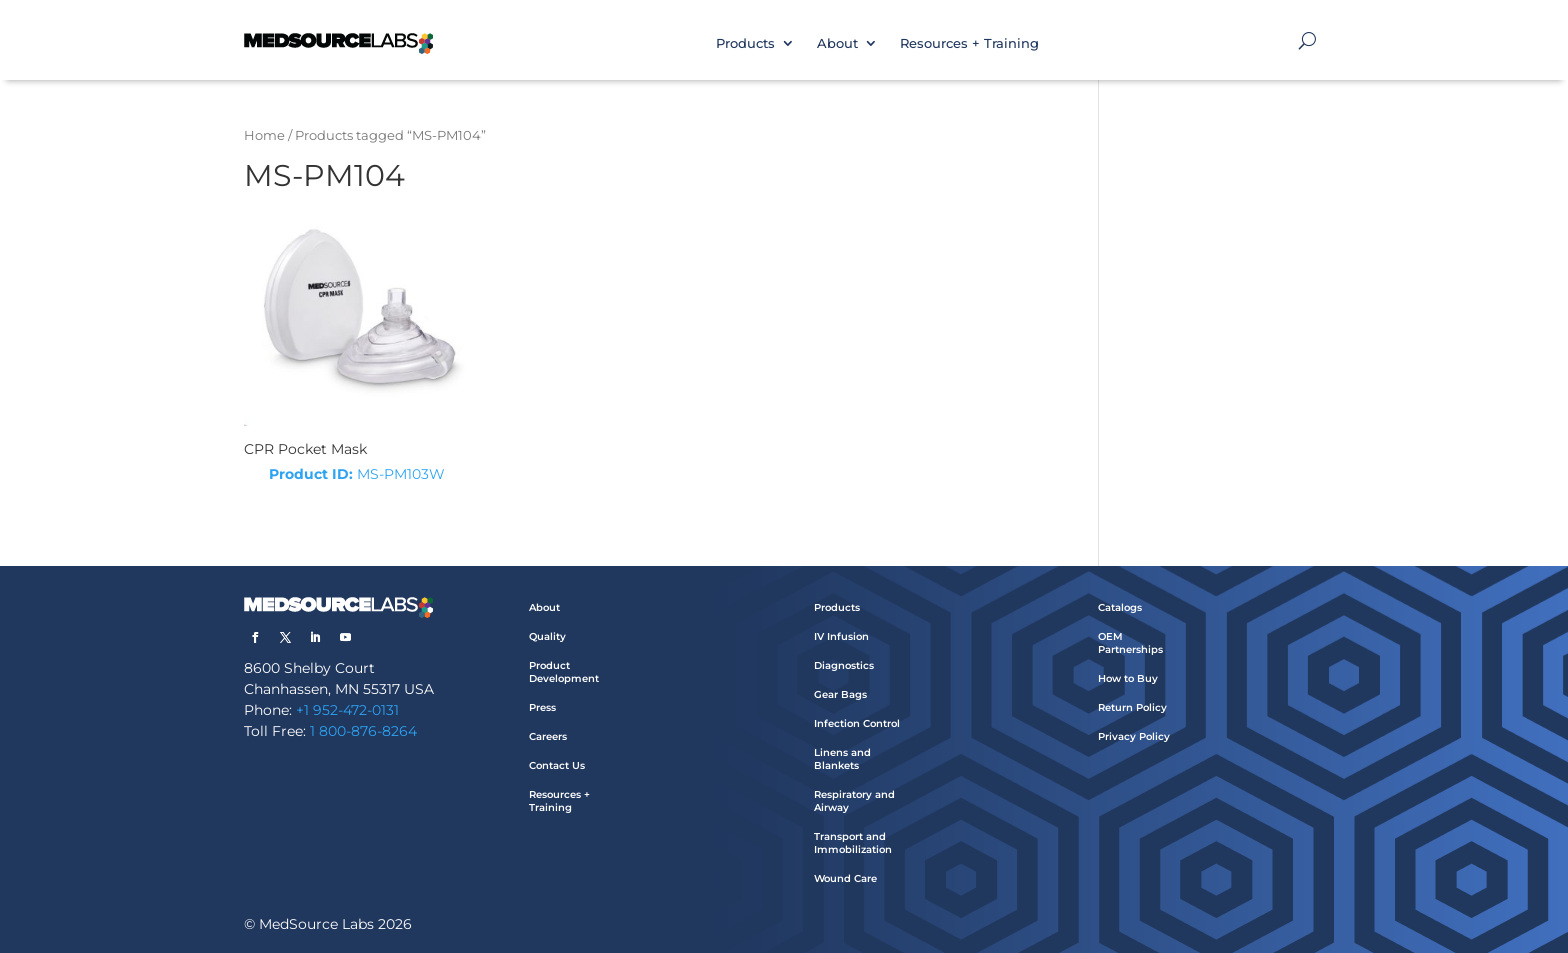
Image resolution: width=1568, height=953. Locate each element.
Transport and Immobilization (853, 843)
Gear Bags (840, 694)
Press (542, 707)
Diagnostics (844, 665)
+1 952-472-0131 (347, 710)
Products (745, 43)
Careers (548, 736)
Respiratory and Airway (854, 801)
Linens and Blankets (842, 759)
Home (264, 135)
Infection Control (857, 723)
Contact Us (557, 765)
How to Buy (1128, 678)
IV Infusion (841, 636)
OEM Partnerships (1130, 643)
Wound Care (845, 878)
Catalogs (1120, 607)
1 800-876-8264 (363, 731)
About (837, 43)
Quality (547, 636)
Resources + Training (969, 43)
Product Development (564, 672)
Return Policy (1132, 707)
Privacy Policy (1134, 736)
